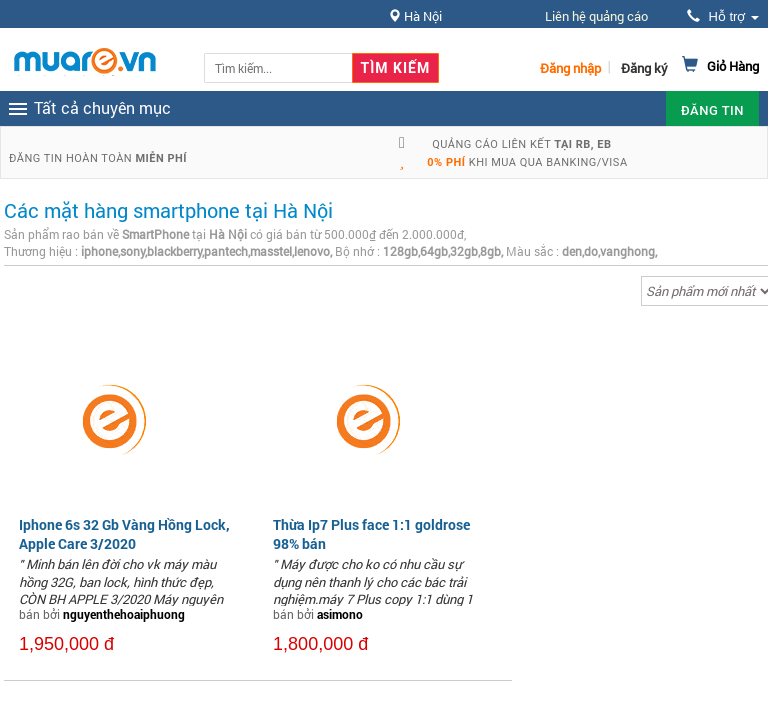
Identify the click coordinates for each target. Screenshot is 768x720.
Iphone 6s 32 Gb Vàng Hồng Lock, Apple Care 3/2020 (124, 533)
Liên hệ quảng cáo (596, 16)
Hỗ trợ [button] (723, 16)
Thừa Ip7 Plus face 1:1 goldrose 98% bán (371, 533)
